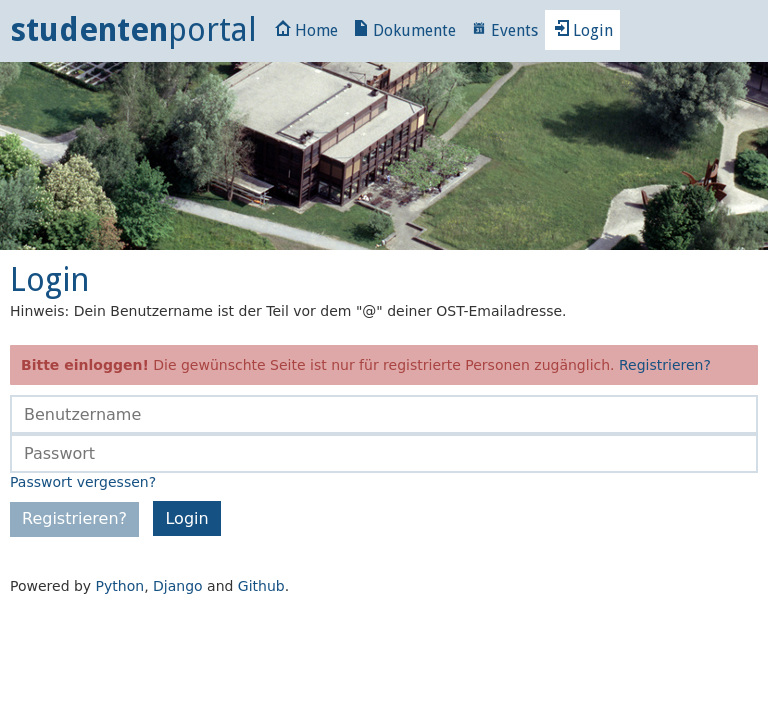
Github (261, 586)
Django (178, 586)
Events (504, 30)
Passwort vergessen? (83, 482)
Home (306, 30)
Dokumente (404, 30)
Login (583, 30)
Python (120, 586)
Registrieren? (665, 365)
